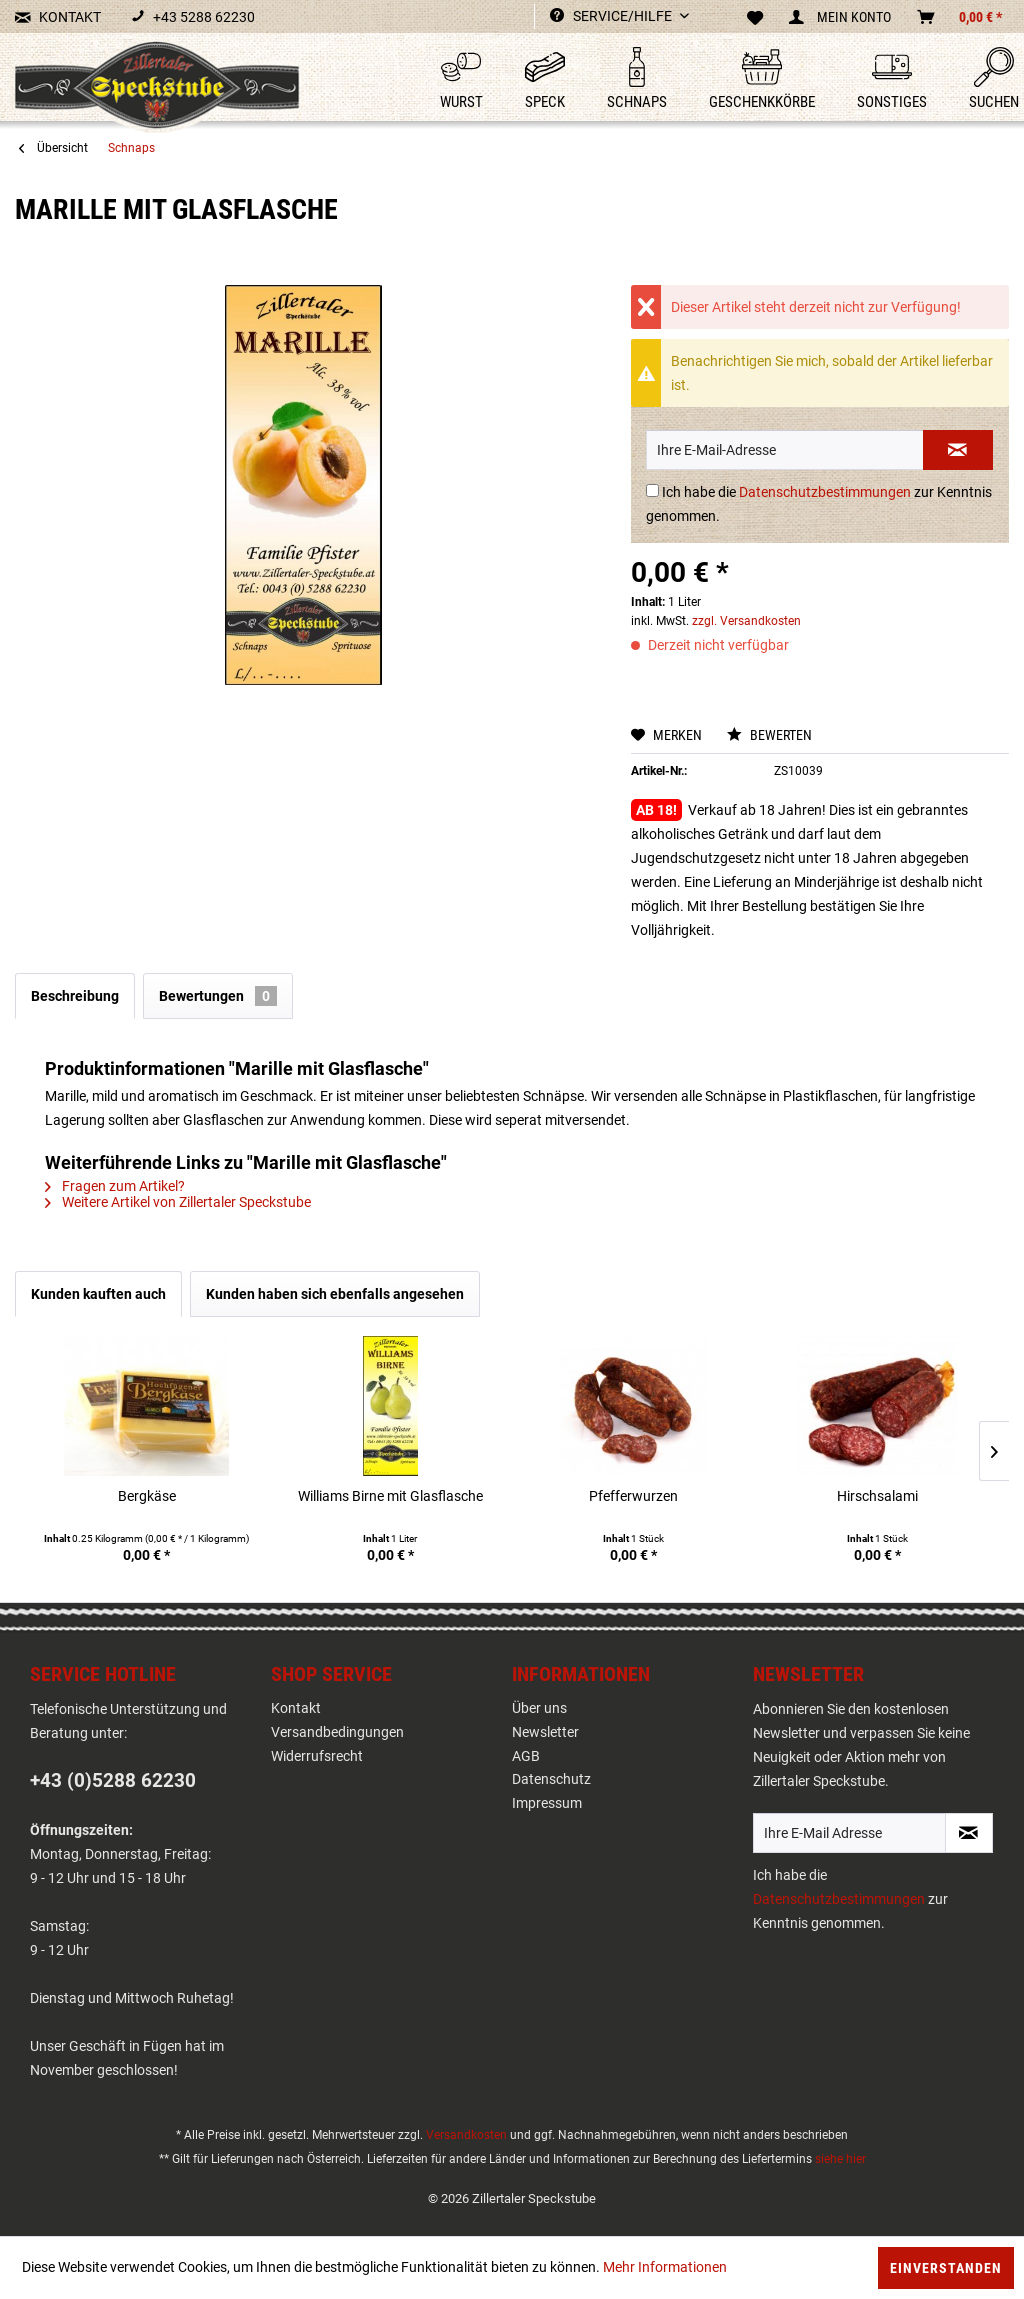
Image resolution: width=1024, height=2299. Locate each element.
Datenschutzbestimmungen (825, 492)
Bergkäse (147, 1496)
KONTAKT (58, 17)
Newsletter (545, 1732)
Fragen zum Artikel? (115, 1186)
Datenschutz (551, 1779)
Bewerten (769, 735)
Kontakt (296, 1708)
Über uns (539, 1708)
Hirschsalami (877, 1496)
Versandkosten (466, 2135)
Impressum (547, 1803)
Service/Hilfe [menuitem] (612, 16)
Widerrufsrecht (317, 1756)
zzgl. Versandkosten (746, 621)
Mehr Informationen (665, 2267)
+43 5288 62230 (193, 17)
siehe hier (840, 2159)
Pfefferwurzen (633, 1496)
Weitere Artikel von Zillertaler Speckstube (178, 1202)
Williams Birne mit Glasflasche (390, 1496)
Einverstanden (946, 2268)
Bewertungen (218, 996)
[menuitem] (444, 80)
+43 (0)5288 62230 (113, 1780)
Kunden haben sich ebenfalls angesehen (335, 1294)
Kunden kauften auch (98, 1294)
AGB (526, 1756)
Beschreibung (75, 996)
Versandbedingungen (337, 1732)
